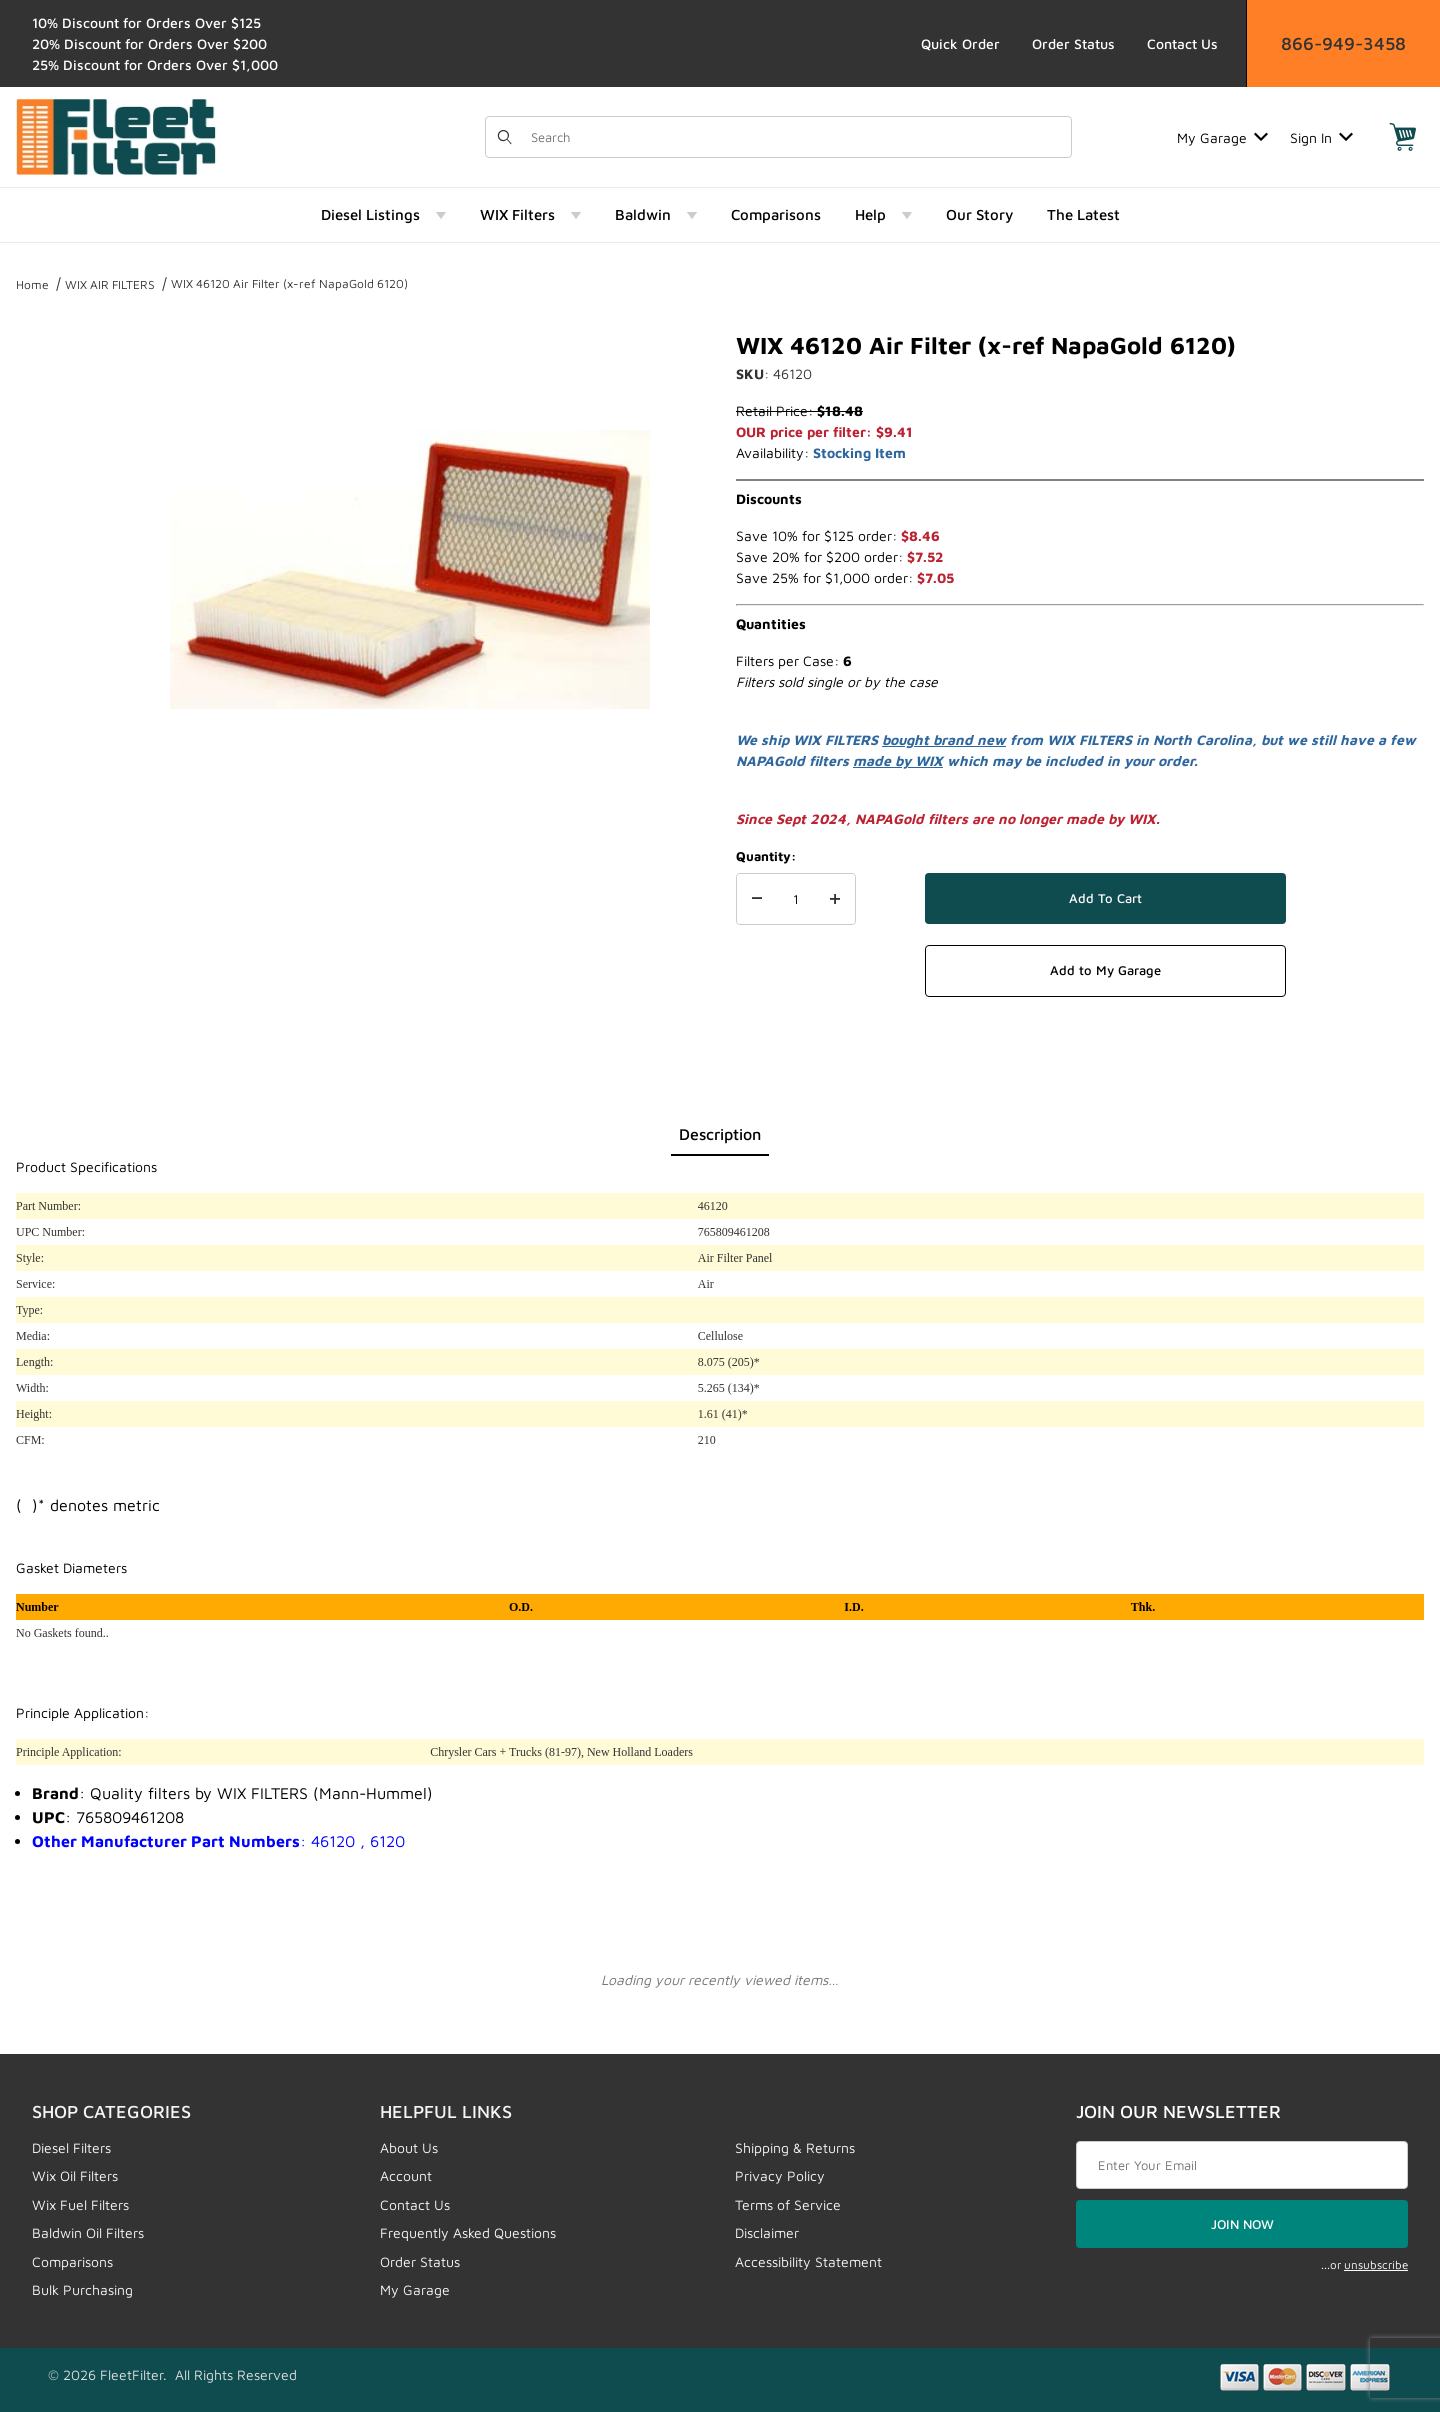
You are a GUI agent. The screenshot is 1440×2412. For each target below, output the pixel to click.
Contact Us (1182, 43)
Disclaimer (767, 2232)
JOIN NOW (1242, 2224)
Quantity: (766, 856)
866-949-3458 (1343, 43)
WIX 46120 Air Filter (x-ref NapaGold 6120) (289, 283)
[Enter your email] (1242, 2165)
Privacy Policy (780, 2175)
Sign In (1321, 137)
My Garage (1222, 137)
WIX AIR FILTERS (110, 284)
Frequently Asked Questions (468, 2232)
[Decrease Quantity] (757, 899)
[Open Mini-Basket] (1403, 137)
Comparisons (72, 2261)
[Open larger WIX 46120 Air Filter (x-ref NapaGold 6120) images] (410, 570)
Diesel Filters (71, 2147)
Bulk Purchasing (82, 2289)
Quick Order (960, 43)
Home (32, 284)
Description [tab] (720, 1134)
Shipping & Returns (795, 2147)
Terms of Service (788, 2204)
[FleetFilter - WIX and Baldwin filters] (116, 135)
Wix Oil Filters (75, 2175)
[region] (56, 562)
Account (406, 2175)
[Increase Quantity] (835, 899)
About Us (409, 2147)
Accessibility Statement (808, 2261)
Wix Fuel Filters (80, 2204)
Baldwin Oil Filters (88, 2232)
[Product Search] (795, 137)
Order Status (1073, 43)
